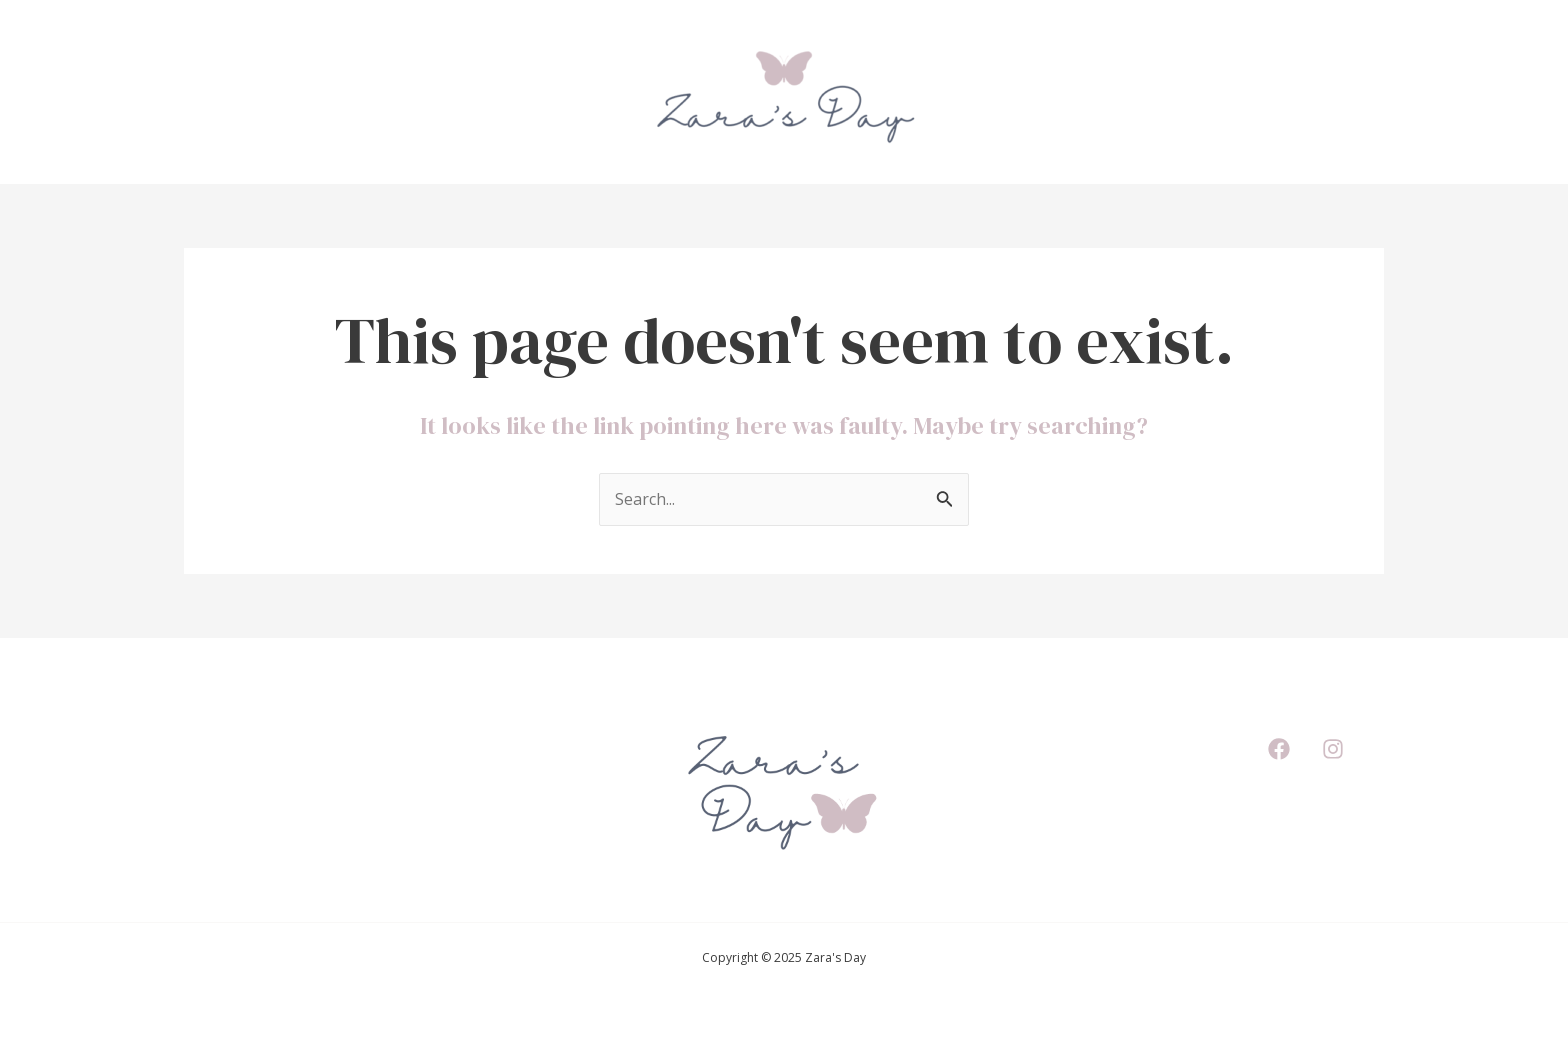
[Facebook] (1279, 749)
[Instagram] (1333, 749)
